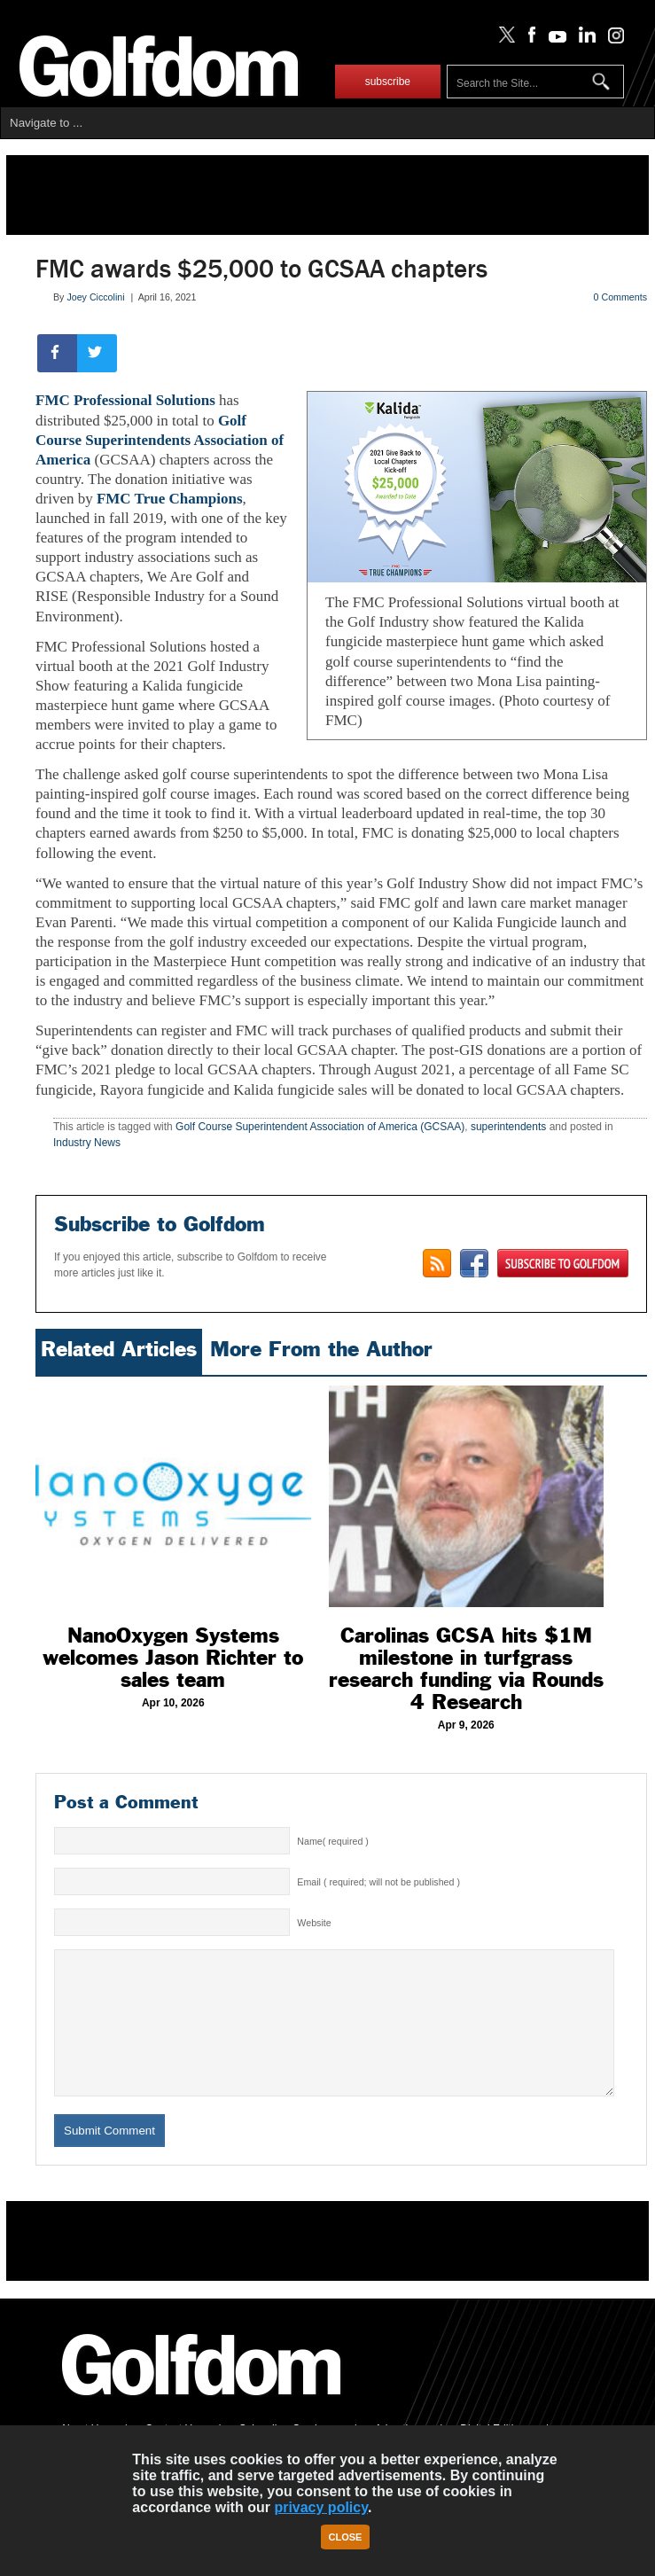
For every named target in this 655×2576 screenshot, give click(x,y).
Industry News (87, 1142)
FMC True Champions (170, 498)
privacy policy (321, 2507)
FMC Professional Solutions (125, 400)
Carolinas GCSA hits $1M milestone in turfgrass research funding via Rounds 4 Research (466, 1668)
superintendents (508, 1126)
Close (346, 2537)
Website (314, 1922)
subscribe (387, 81)
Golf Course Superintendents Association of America (159, 440)
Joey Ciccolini (95, 297)
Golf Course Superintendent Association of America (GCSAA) (319, 1126)
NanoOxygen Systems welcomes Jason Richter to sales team (173, 1657)
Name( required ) (333, 1841)
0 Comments (620, 297)
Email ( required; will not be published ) (378, 1882)
